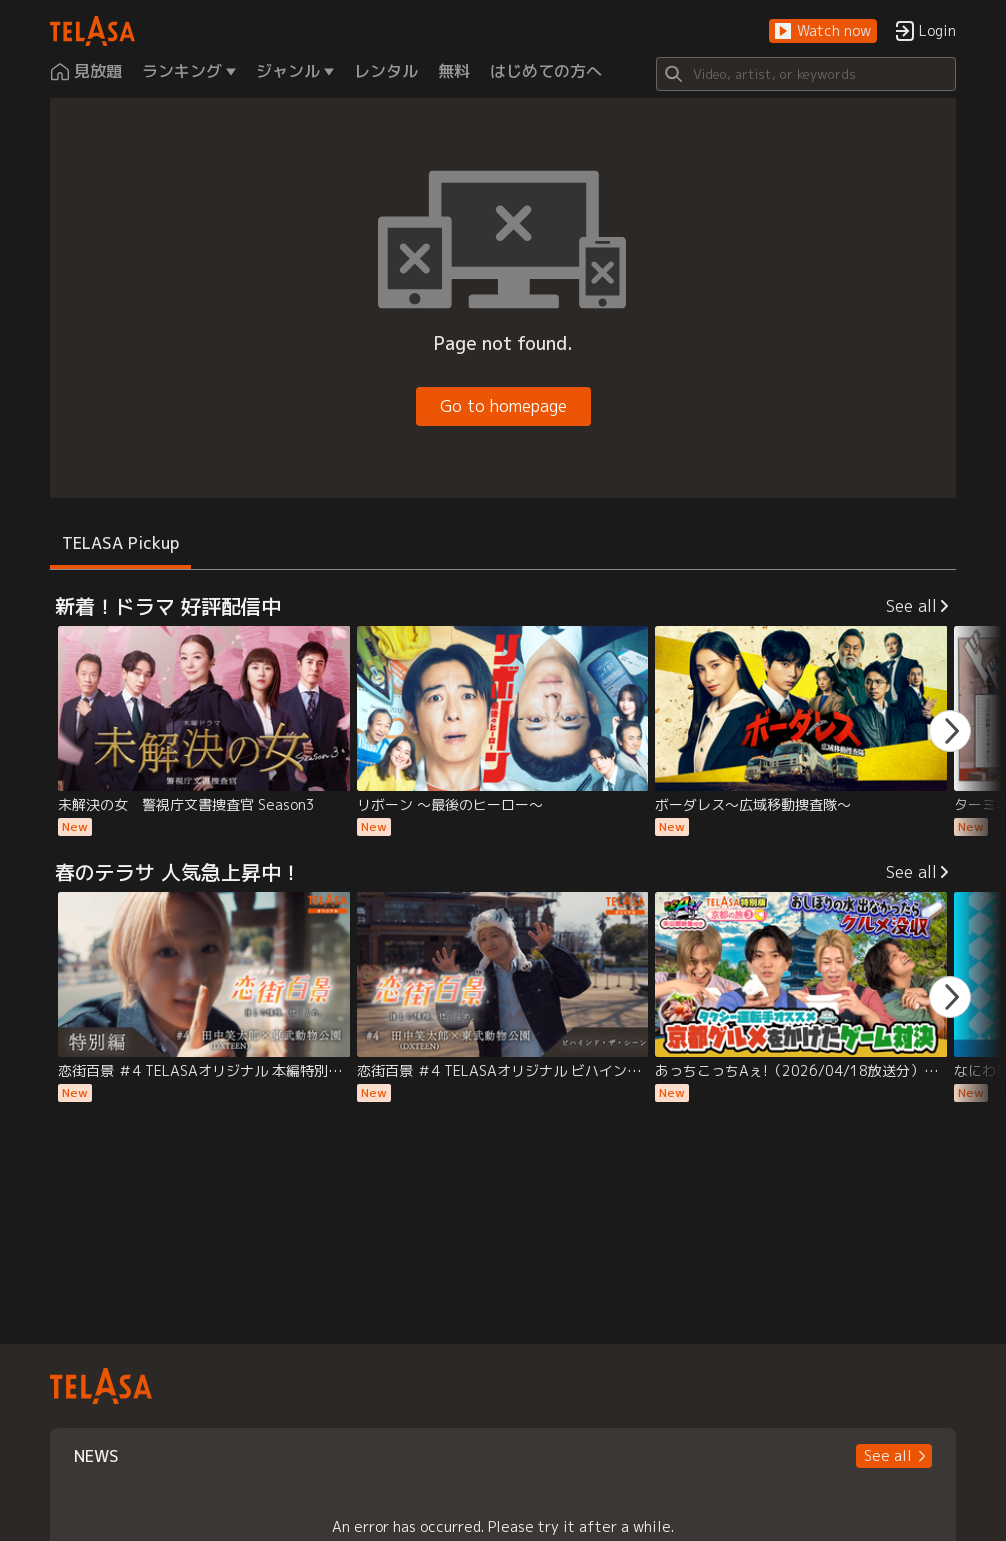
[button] (823, 31)
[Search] (806, 74)
